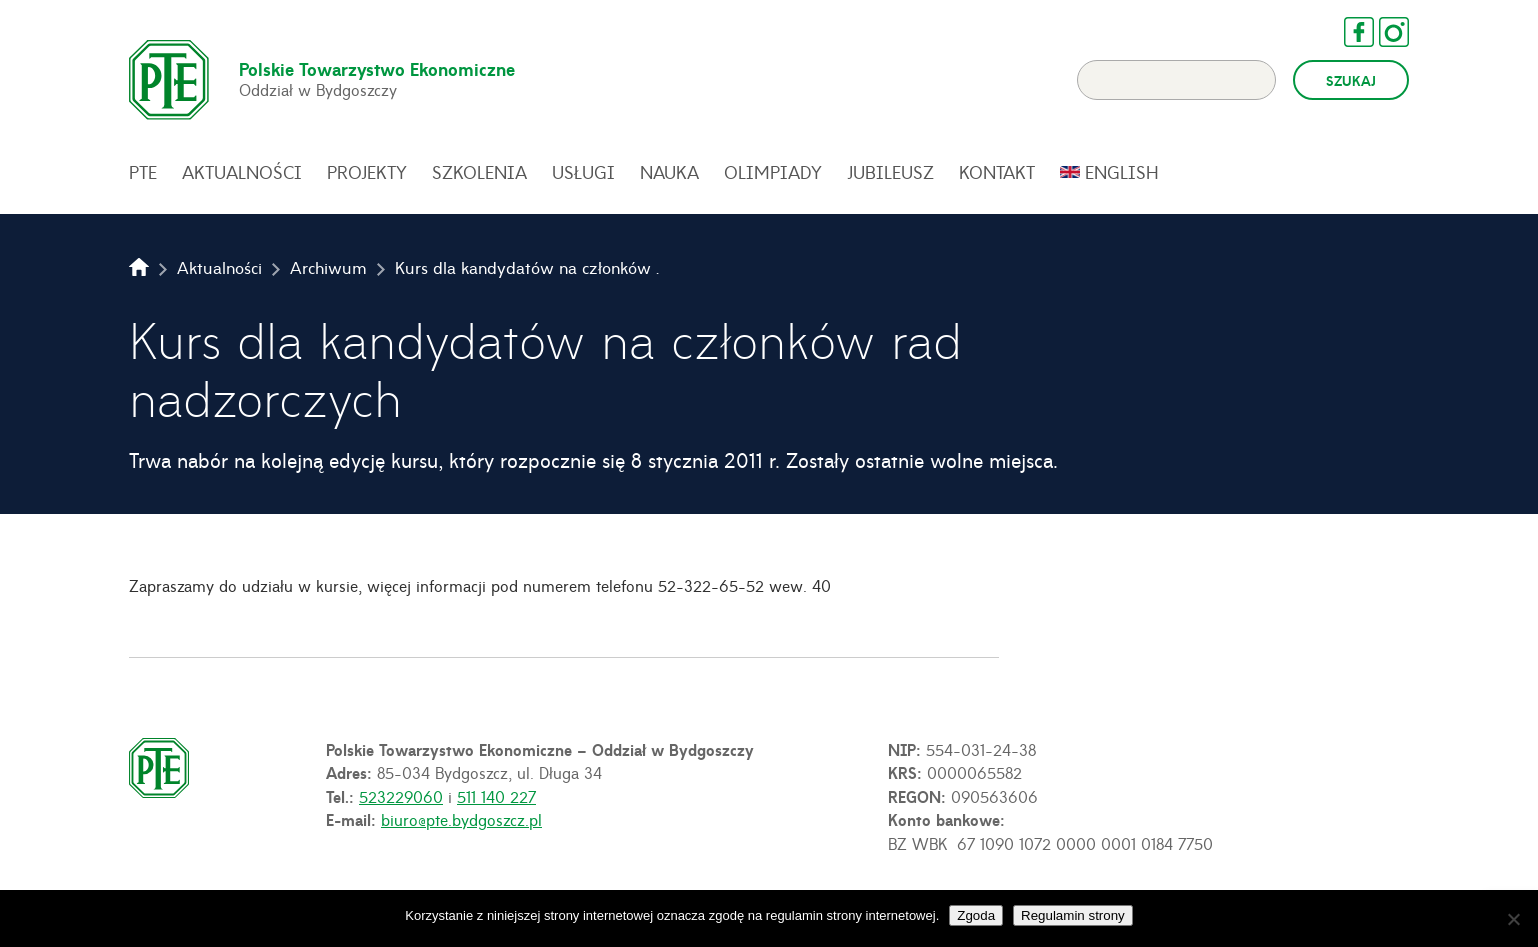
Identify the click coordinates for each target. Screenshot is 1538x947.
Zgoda (976, 915)
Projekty (367, 172)
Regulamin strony (1073, 915)
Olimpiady (773, 172)
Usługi (583, 172)
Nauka (669, 172)
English (1122, 172)
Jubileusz (890, 172)
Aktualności (242, 172)
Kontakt (997, 172)
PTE (143, 172)
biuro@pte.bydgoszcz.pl (461, 819)
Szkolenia (479, 172)
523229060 (401, 796)
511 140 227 (496, 796)
